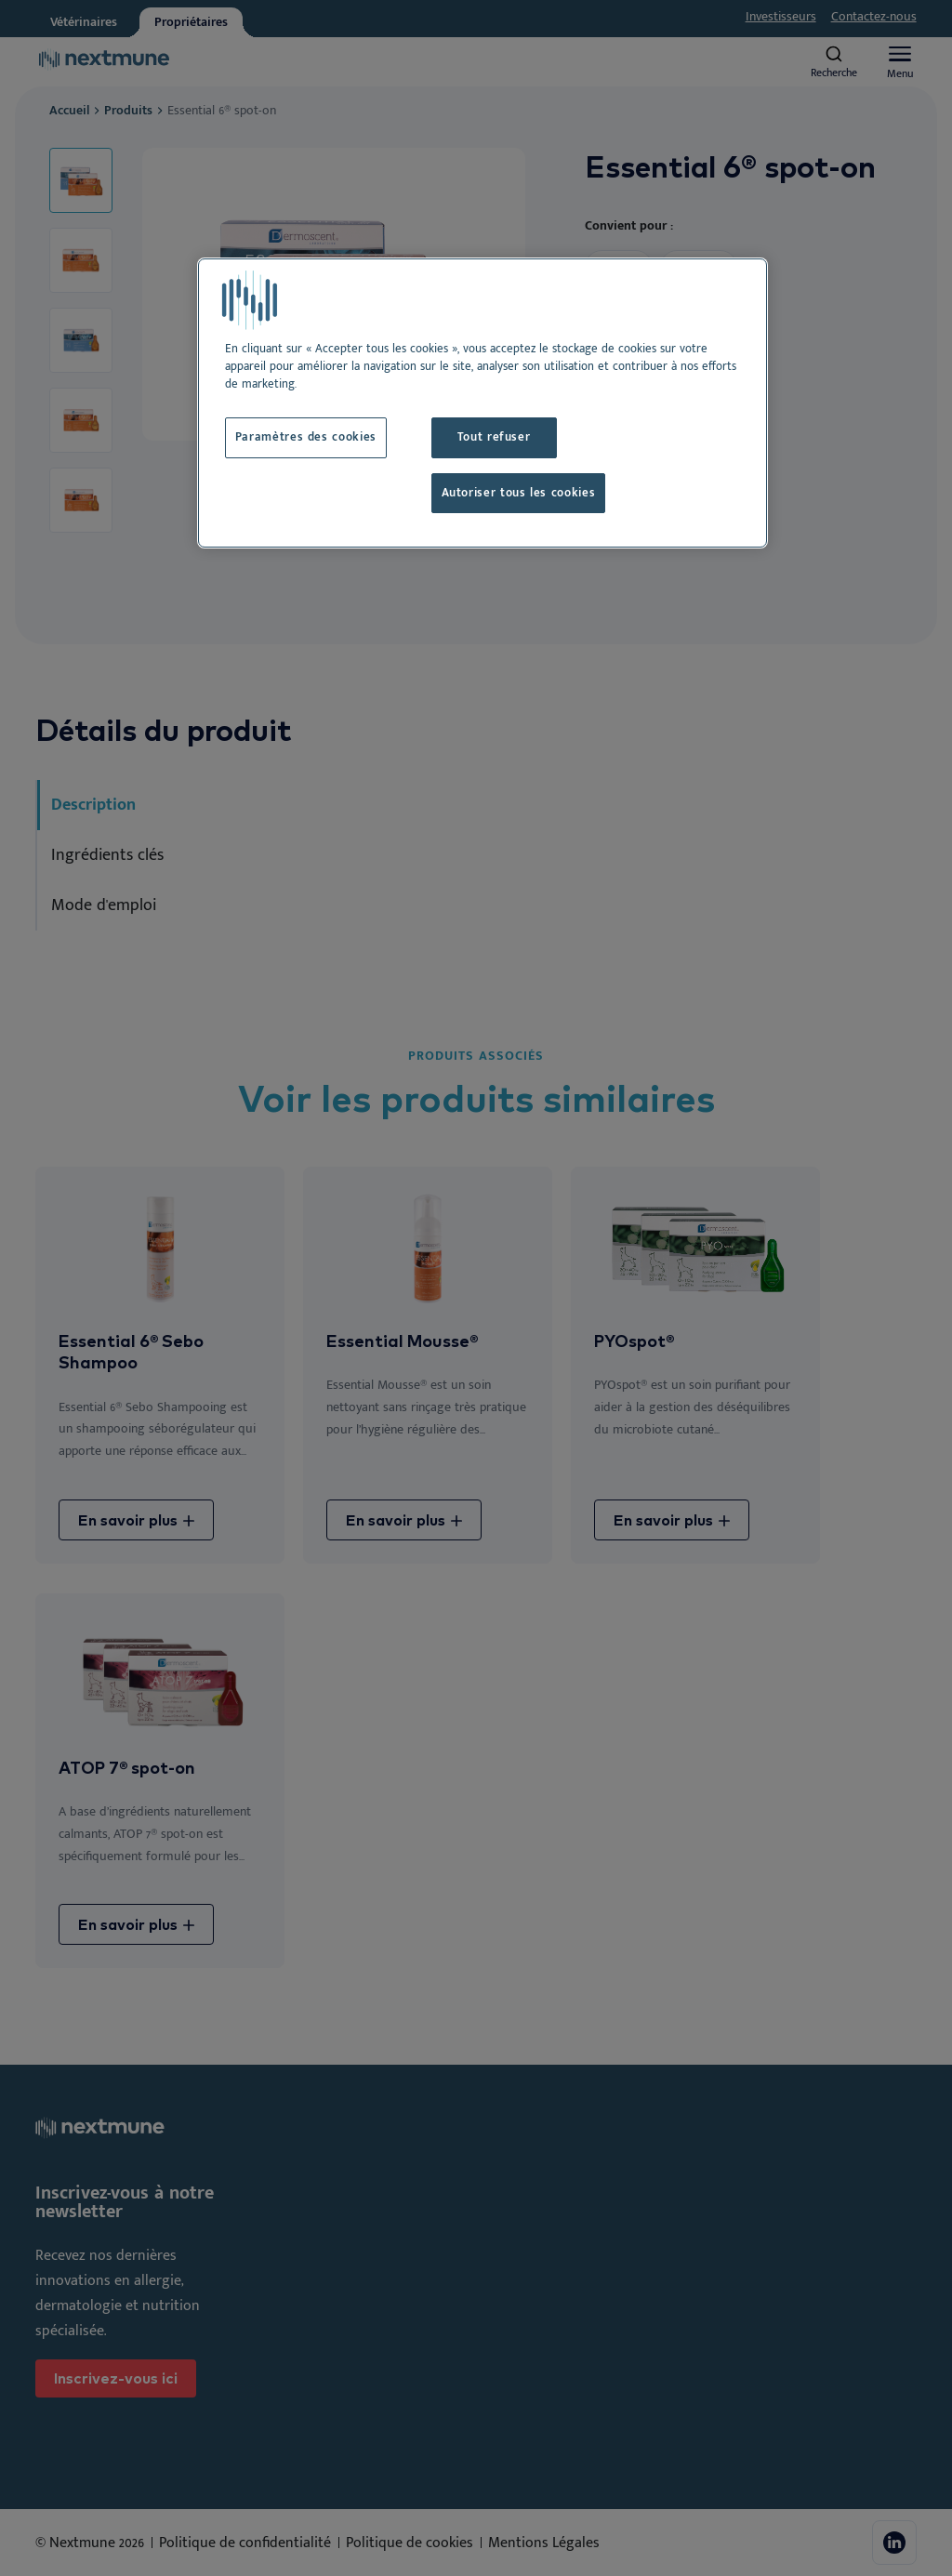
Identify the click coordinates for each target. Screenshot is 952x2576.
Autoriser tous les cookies (519, 493)
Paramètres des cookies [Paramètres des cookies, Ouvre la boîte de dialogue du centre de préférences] (306, 437)
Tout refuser (494, 437)
